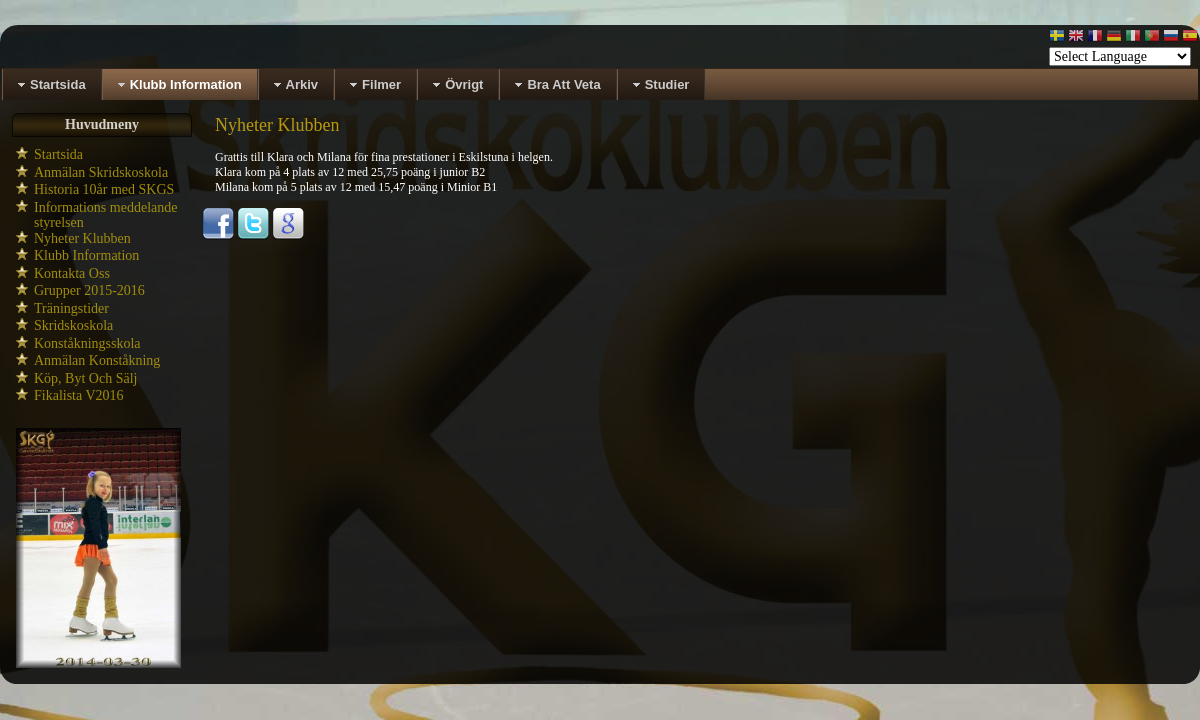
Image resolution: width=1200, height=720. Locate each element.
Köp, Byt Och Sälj (85, 378)
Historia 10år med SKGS (104, 189)
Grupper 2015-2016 (89, 290)
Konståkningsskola (87, 343)
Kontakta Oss (72, 273)
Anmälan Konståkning (97, 360)
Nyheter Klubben (82, 238)
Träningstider (71, 308)
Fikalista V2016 (79, 395)
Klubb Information (86, 255)
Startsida (58, 154)
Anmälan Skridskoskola (101, 172)
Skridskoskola (73, 325)
